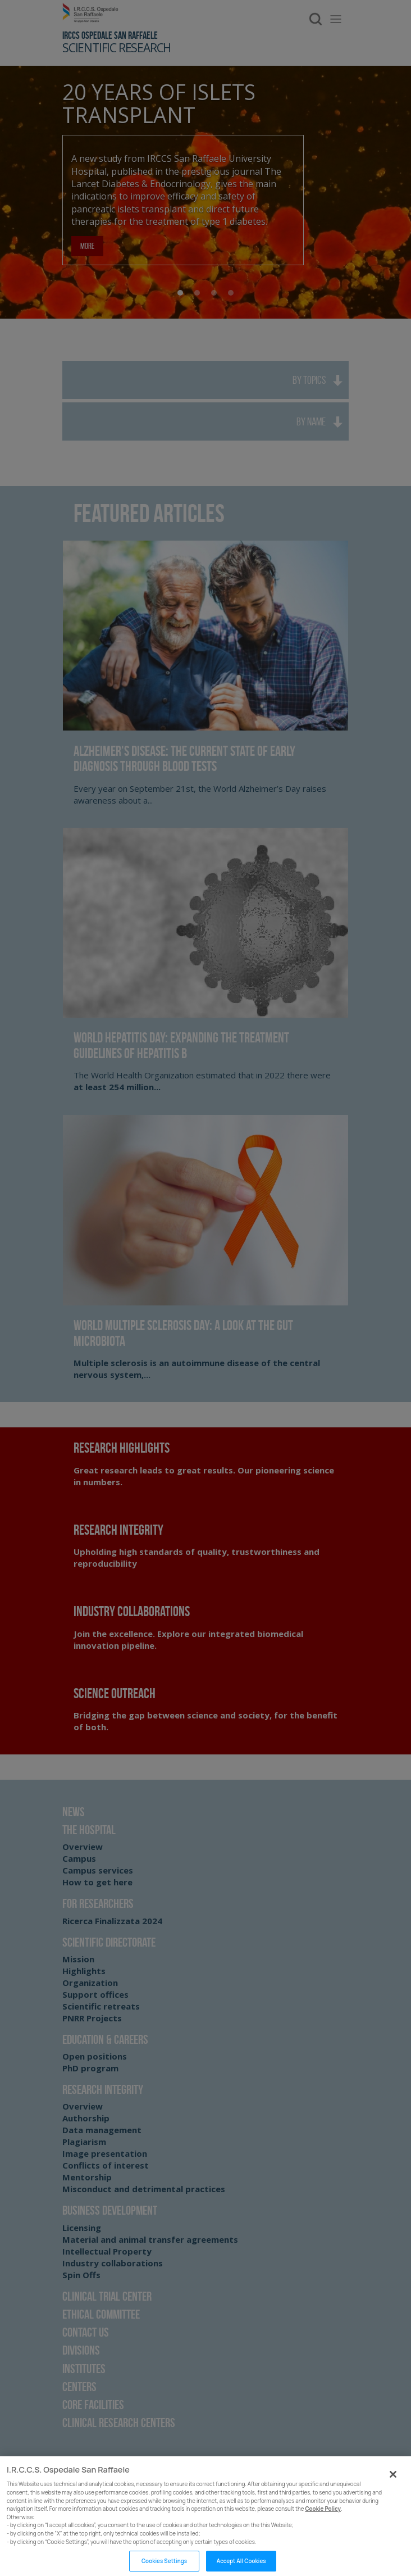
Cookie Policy (323, 2521)
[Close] (393, 2486)
